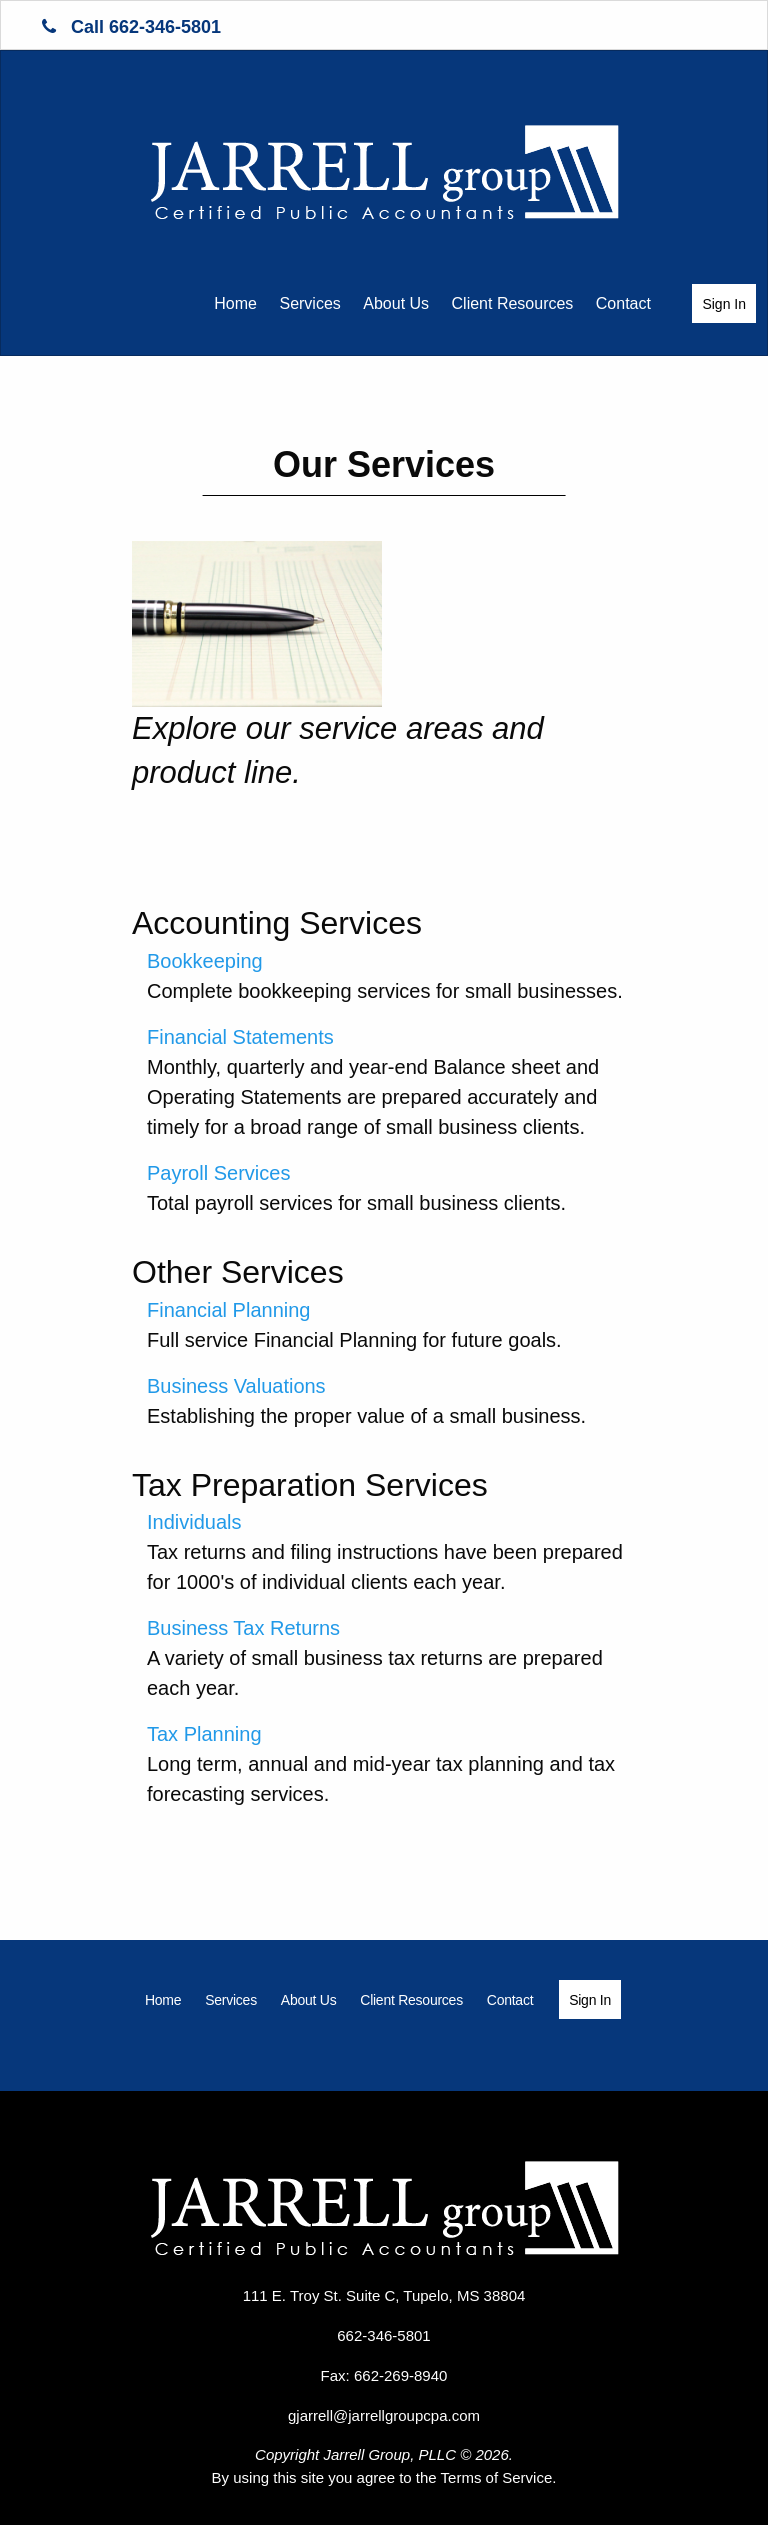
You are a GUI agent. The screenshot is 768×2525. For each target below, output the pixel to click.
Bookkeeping (205, 961)
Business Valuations (236, 1386)
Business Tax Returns (243, 1628)
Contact (623, 303)
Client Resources (513, 303)
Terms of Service (497, 2477)
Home (235, 303)
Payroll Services (218, 1173)
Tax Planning (204, 1734)
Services (309, 303)
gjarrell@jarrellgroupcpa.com (384, 2415)
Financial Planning (228, 1310)
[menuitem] (235, 303)
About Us (396, 303)
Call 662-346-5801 (131, 27)
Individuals (194, 1522)
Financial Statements (240, 1037)
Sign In (724, 304)
